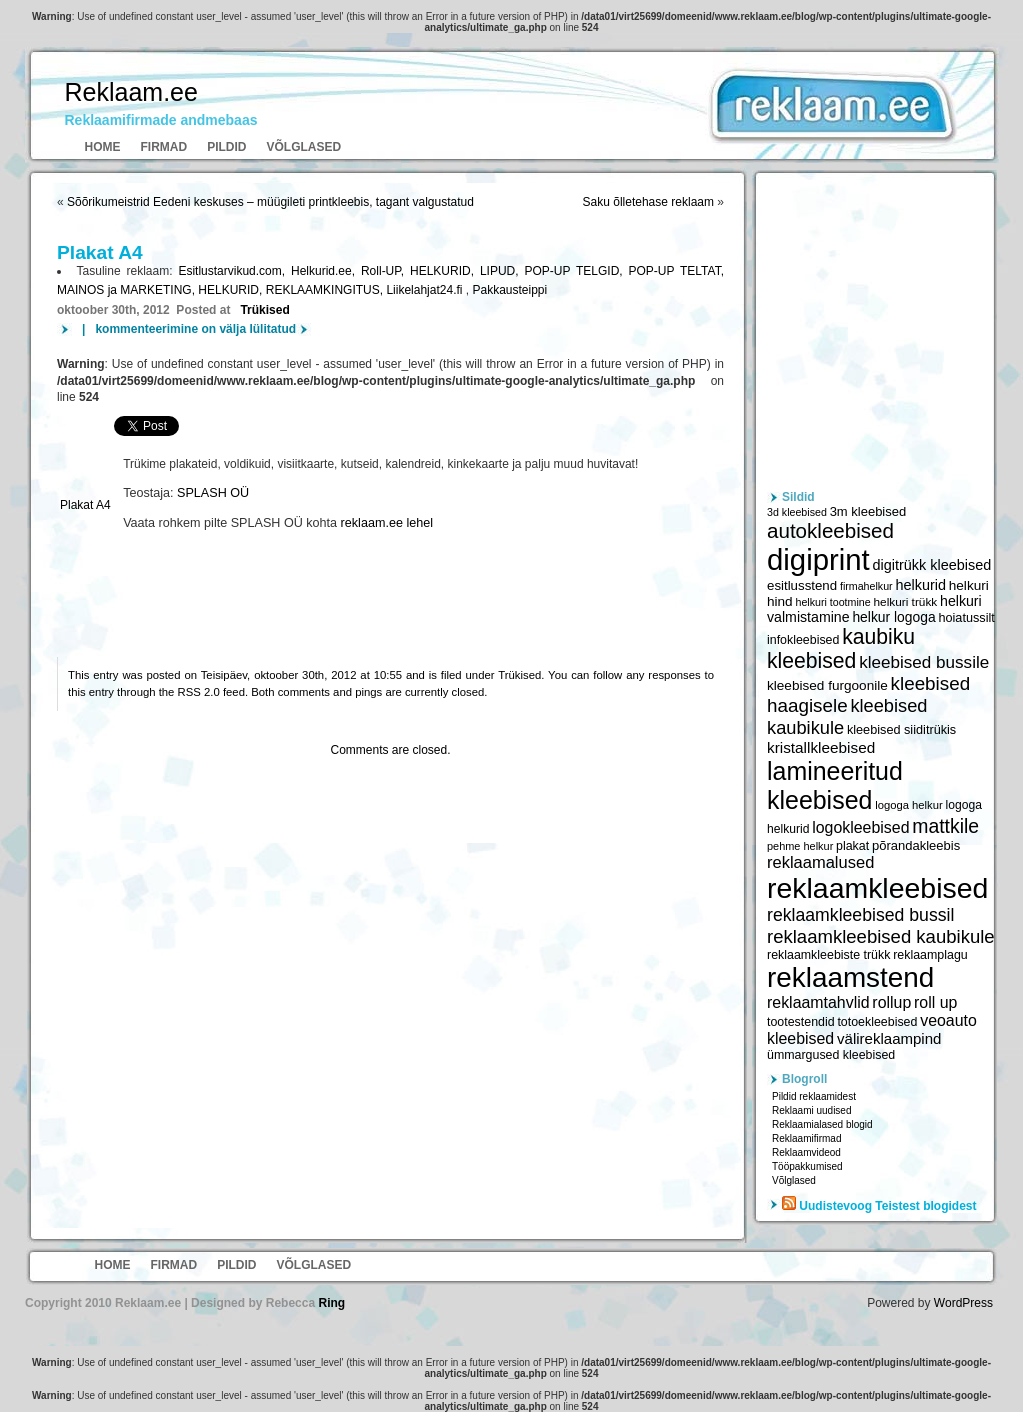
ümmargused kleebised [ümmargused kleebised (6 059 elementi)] (831, 1055)
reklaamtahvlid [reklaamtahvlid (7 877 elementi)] (818, 1002)
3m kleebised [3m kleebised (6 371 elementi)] (868, 511)
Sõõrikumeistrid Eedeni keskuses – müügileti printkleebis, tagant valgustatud (270, 202)
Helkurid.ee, (326, 271)
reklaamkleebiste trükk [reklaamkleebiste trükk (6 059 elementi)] (828, 955)
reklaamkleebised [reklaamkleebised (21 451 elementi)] (877, 888)
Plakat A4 (85, 505)
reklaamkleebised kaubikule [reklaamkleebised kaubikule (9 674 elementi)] (881, 936)
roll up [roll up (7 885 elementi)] (935, 1002)
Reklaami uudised (812, 1110)
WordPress (963, 1303)
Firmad (164, 147)
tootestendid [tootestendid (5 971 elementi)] (801, 1022)
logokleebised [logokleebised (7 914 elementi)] (860, 827)
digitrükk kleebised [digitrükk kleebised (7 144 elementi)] (932, 565)
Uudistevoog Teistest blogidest (887, 1206)
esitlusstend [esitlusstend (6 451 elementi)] (802, 585)
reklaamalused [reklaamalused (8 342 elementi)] (820, 862)
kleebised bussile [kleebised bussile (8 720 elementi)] (924, 662)
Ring (331, 1303)
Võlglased (304, 147)
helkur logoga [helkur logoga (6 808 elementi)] (893, 617)
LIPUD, (502, 271)
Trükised (264, 310)
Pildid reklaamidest (814, 1096)
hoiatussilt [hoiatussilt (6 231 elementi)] (966, 618)
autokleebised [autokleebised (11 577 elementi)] (830, 530)
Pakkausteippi (509, 290)
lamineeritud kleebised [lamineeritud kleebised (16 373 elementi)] (835, 785)
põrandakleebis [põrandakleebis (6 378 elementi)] (916, 845)
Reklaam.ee (131, 92)
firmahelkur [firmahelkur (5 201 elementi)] (866, 586)
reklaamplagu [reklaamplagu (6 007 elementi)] (930, 955)
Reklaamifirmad (806, 1138)
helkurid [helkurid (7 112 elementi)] (920, 585)
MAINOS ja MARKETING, (127, 290)
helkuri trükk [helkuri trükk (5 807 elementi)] (905, 602)
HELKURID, (445, 271)
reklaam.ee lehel (387, 523)
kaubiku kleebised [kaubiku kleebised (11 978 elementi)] (841, 648)
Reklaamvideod (806, 1152)
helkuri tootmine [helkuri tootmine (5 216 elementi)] (832, 602)
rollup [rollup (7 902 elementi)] (891, 1002)
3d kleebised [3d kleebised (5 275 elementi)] (797, 512)
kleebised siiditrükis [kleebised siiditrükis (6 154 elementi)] (901, 730)
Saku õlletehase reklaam (648, 202)
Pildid (226, 147)
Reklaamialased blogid (822, 1124)
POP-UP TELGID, (576, 271)
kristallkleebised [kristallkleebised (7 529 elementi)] (821, 747)
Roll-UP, (385, 271)
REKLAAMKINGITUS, (326, 290)
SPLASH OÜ (213, 493)
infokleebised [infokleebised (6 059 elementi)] (803, 640)
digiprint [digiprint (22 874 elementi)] (818, 559)
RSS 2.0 (199, 692)
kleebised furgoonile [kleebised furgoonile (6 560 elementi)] (827, 685)
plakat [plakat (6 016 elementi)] (852, 846)
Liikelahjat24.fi (425, 290)
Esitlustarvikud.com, (234, 271)
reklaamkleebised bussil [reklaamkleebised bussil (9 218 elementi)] (860, 915)
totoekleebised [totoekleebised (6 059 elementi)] (877, 1022)
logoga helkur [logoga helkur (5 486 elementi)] (909, 805)
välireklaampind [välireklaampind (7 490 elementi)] (889, 1038)
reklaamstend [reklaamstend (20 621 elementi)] (850, 977)
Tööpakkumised (807, 1166)
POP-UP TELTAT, (676, 271)
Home (103, 147)
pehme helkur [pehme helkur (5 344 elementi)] (800, 846)
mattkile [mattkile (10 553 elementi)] (945, 826)
